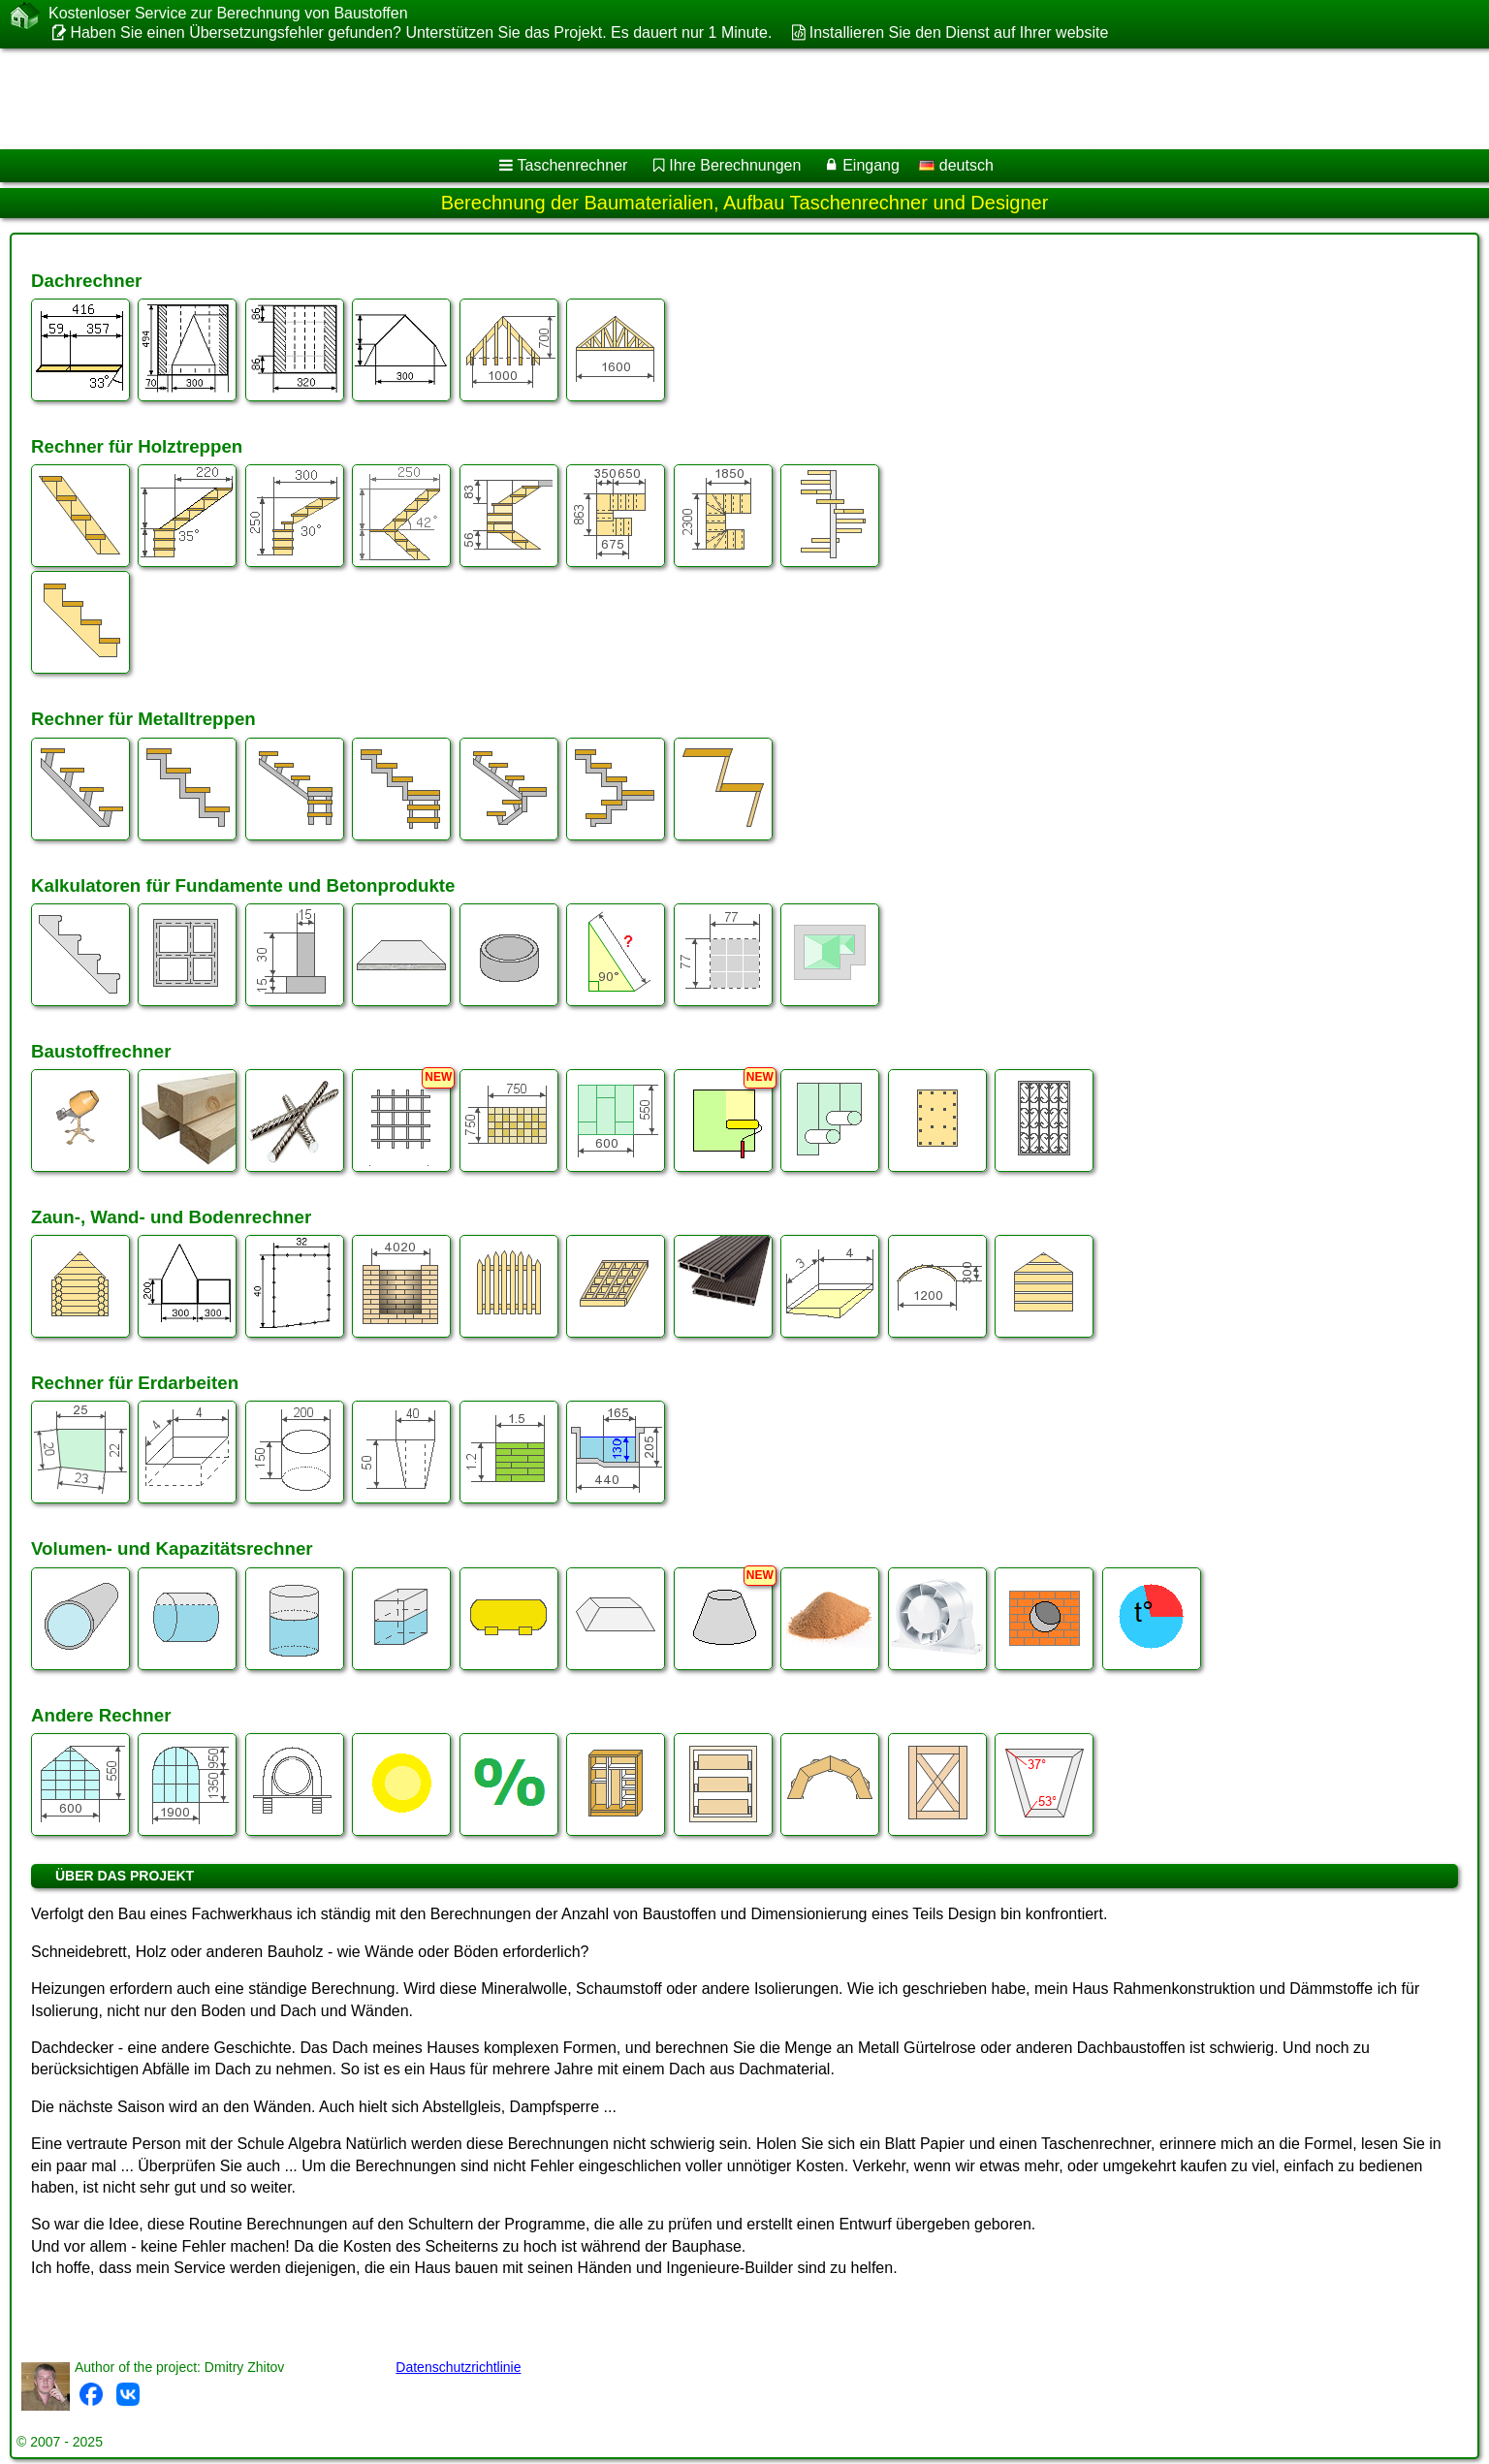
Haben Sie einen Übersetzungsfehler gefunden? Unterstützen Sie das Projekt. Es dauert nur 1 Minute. (421, 32)
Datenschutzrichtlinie (458, 2367)
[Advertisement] (588, 98)
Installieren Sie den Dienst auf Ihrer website (959, 32)
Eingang (871, 165)
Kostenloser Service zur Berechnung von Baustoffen (228, 13)
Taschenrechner (573, 165)
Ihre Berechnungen (735, 165)
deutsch (956, 165)
